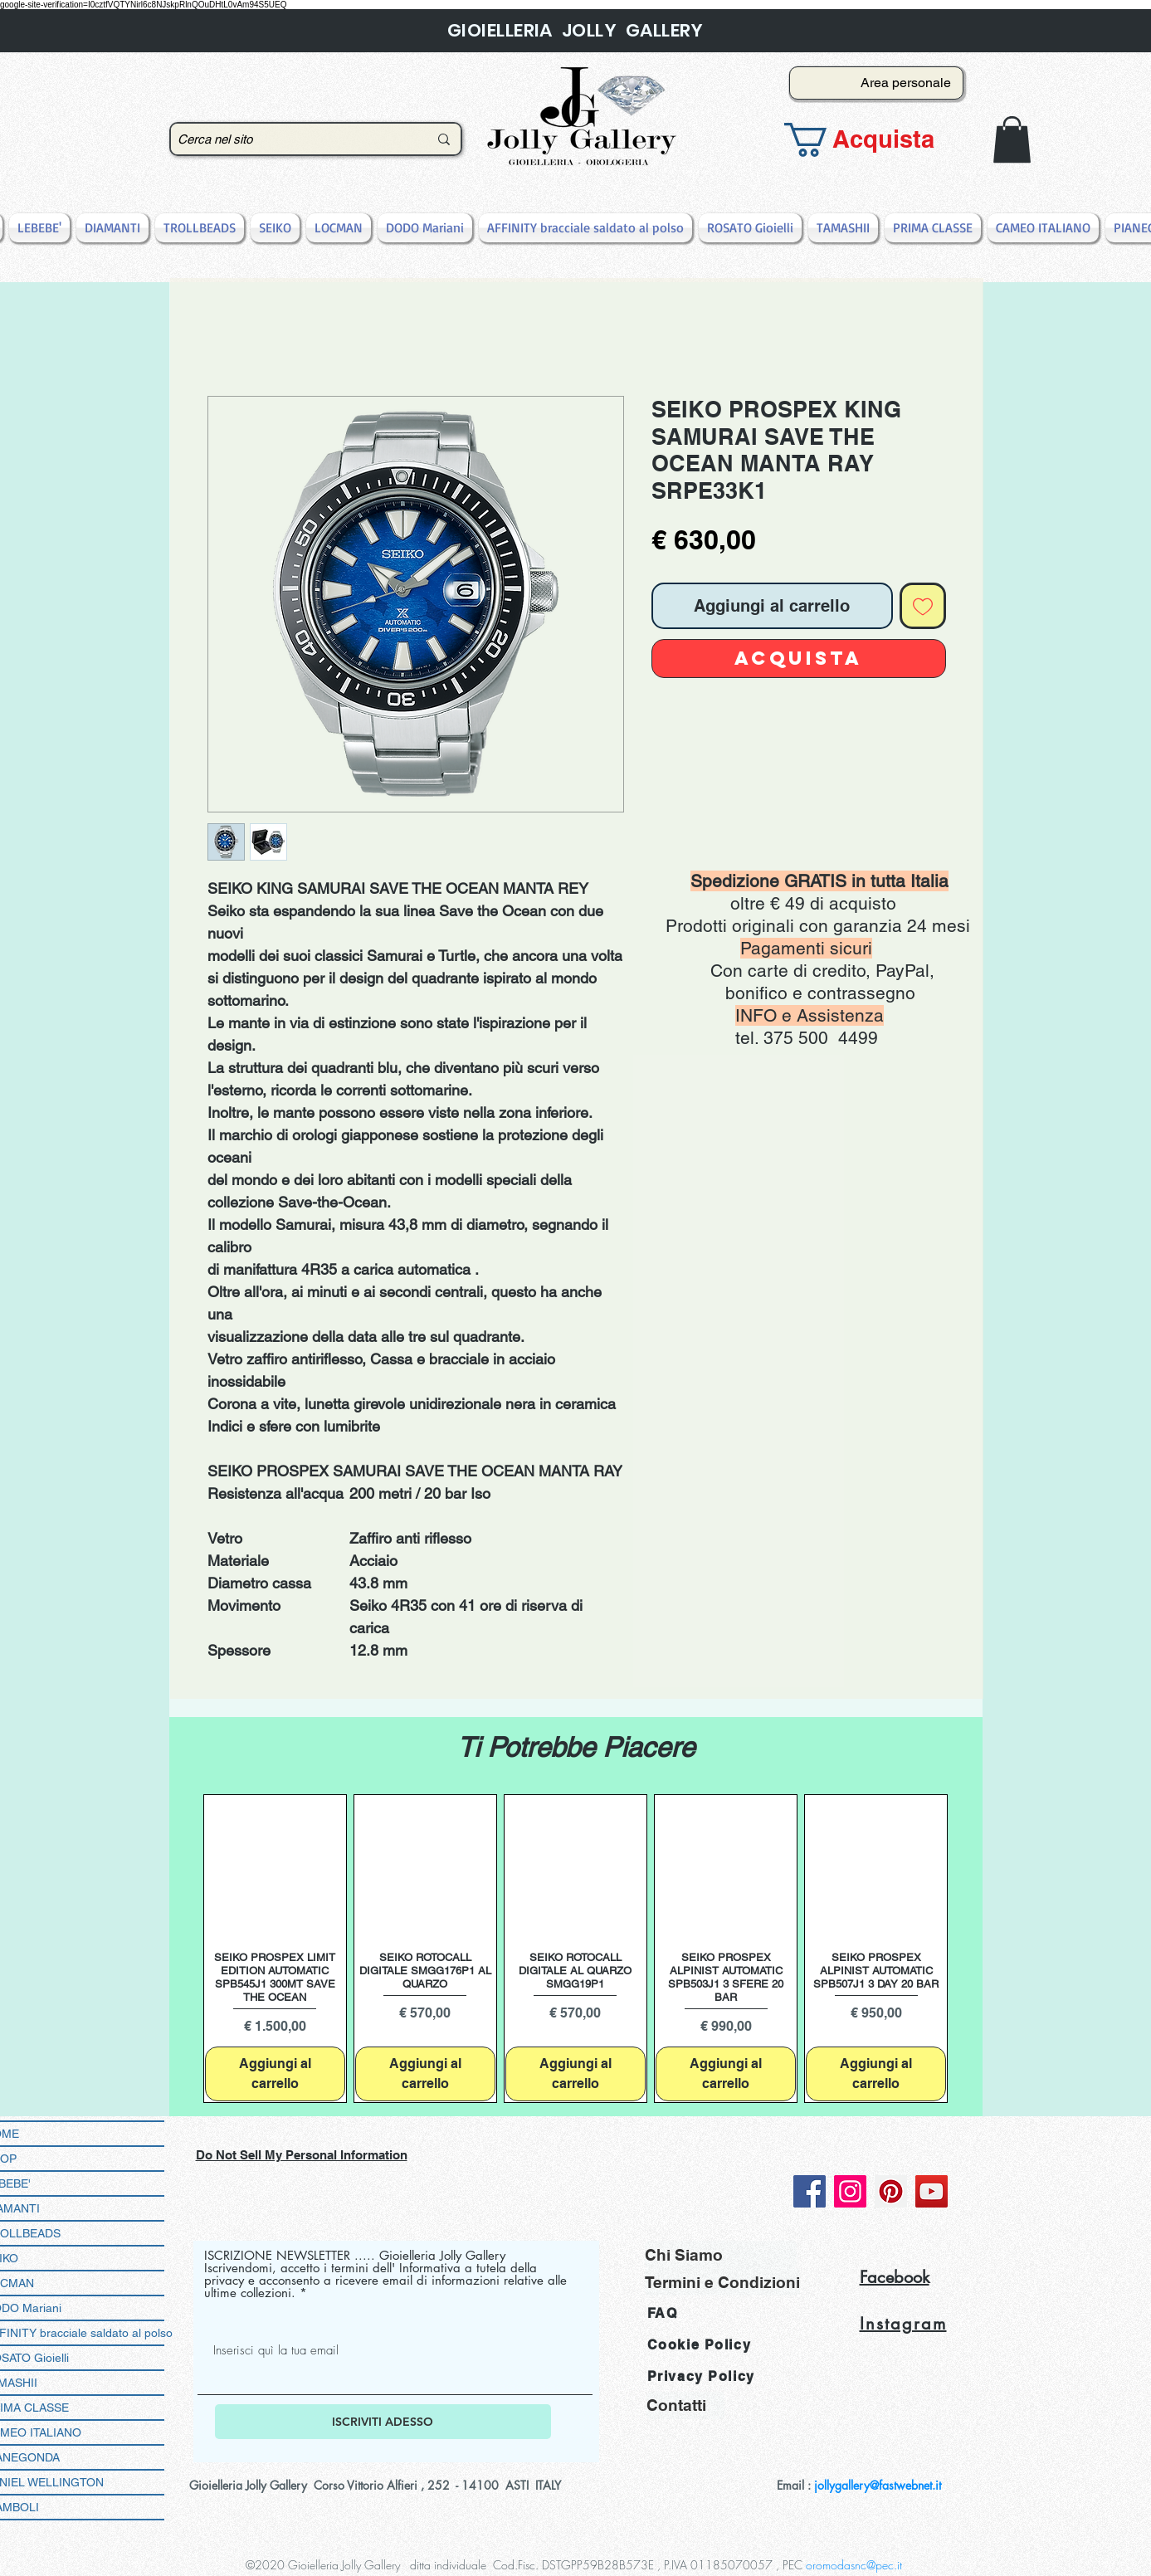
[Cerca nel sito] (290, 139)
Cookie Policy (699, 2345)
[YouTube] (931, 2191)
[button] (871, 140)
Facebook (894, 2277)
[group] (576, 1948)
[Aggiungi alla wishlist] (923, 606)
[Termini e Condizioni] (722, 2281)
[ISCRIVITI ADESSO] (383, 2421)
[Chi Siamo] (721, 2254)
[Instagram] (850, 2191)
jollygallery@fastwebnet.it (877, 2485)
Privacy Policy (701, 2376)
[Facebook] (809, 2191)
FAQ (662, 2313)
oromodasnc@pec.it (854, 2565)
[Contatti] (685, 2405)
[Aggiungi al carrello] (275, 2074)
